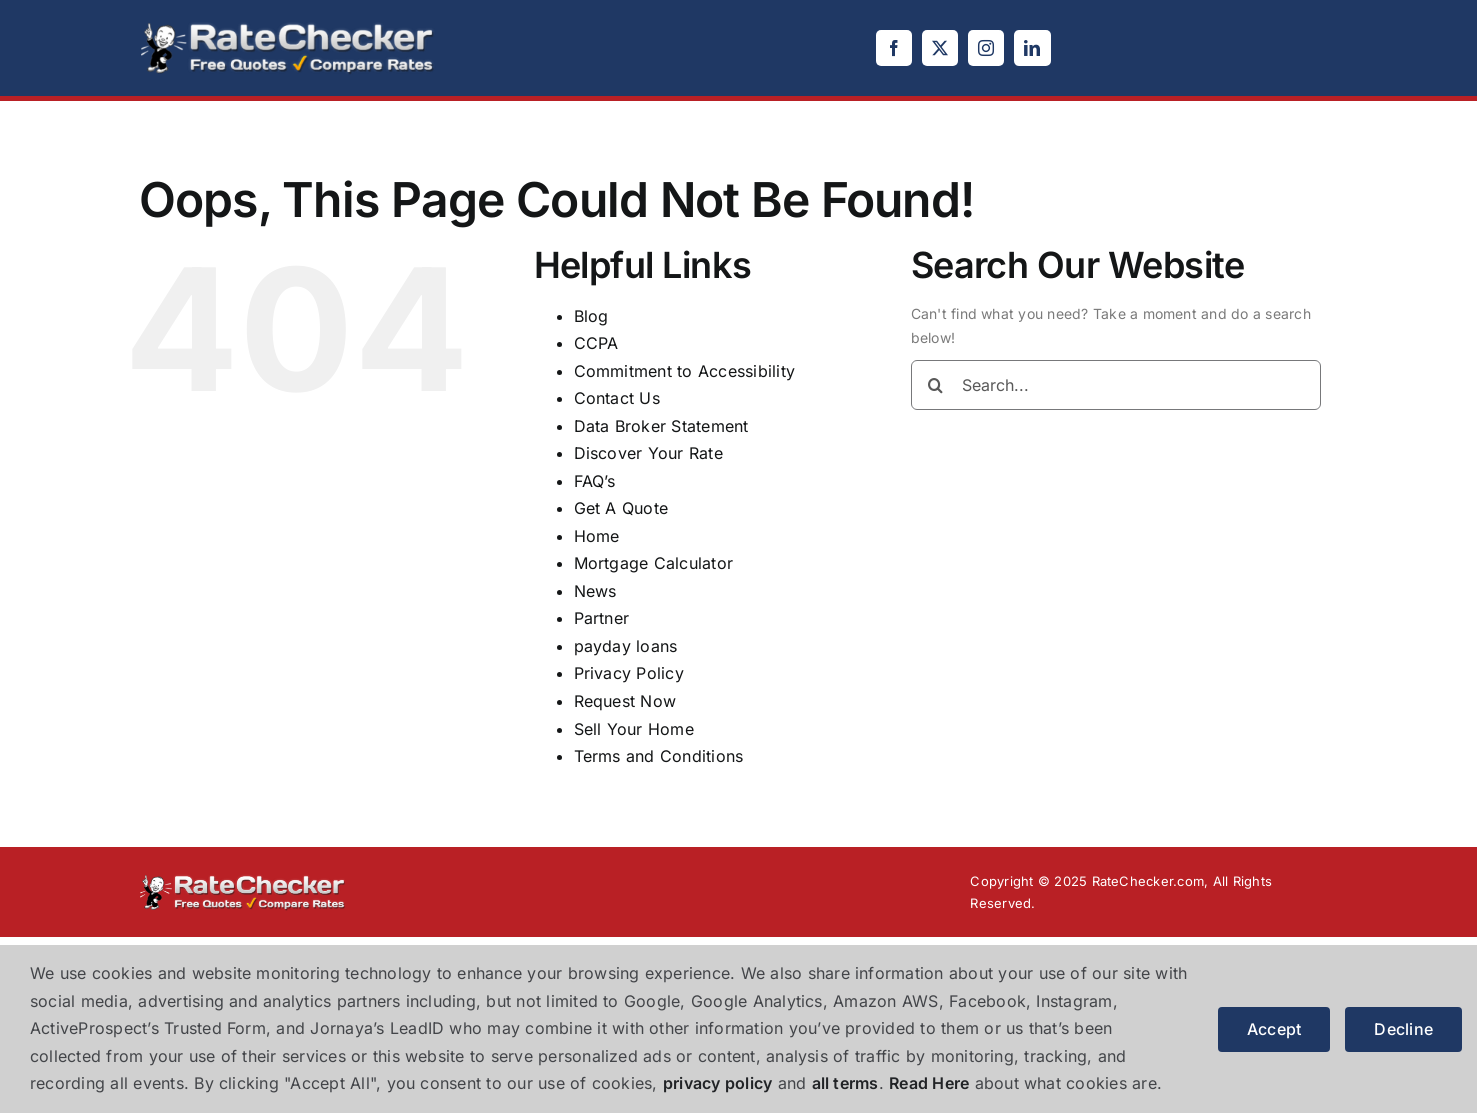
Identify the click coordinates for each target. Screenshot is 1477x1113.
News (595, 591)
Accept (1274, 1029)
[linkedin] (1032, 48)
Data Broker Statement (661, 426)
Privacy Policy (629, 673)
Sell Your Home (634, 729)
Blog (591, 316)
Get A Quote (621, 508)
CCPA (596, 343)
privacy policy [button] (717, 1083)
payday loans (626, 646)
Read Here (929, 1083)
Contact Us (617, 398)
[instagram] (986, 48)
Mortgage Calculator (654, 563)
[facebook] (894, 48)
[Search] (936, 385)
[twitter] (940, 48)
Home (597, 536)
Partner (602, 618)
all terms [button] (845, 1083)
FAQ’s (595, 481)
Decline (1403, 1029)
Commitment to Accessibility (684, 371)
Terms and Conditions (659, 756)
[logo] (288, 28)
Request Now (625, 701)
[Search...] (1116, 385)
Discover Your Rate (648, 453)
